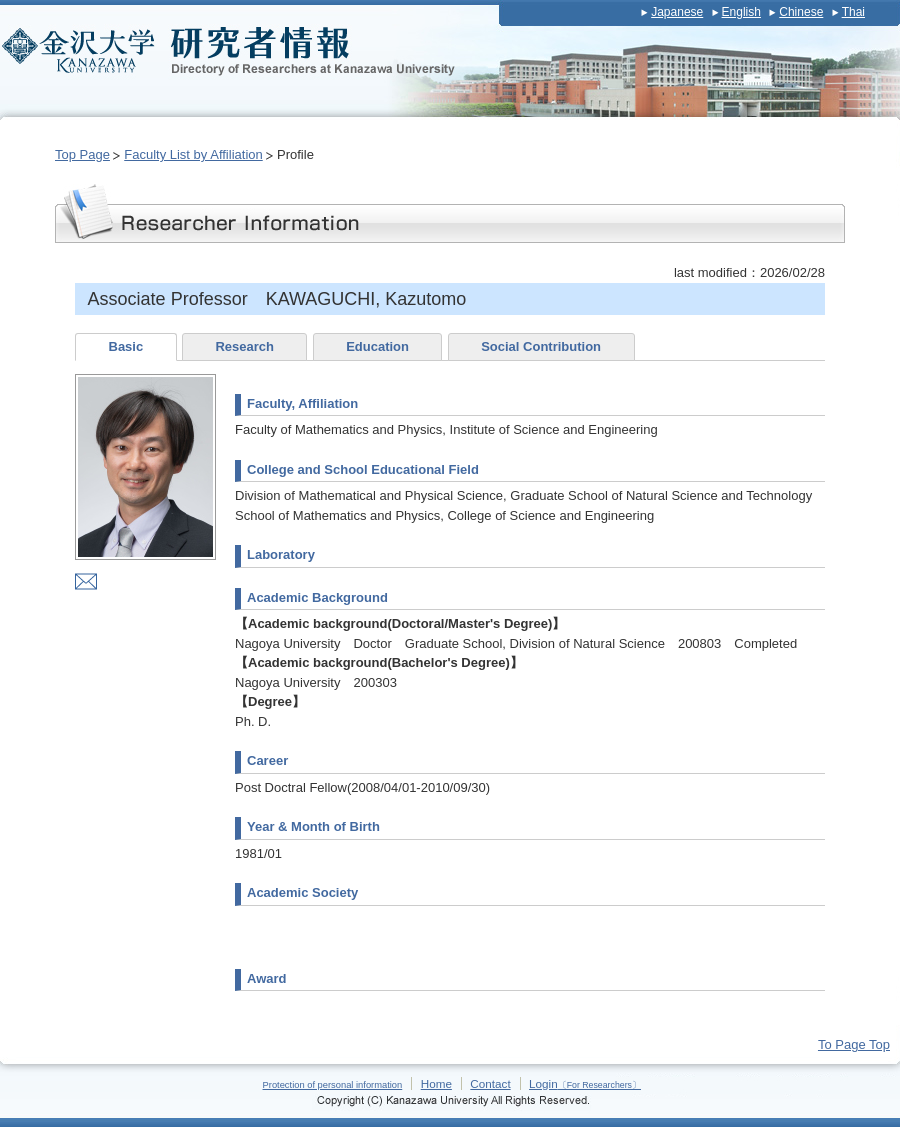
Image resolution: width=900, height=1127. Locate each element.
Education (377, 346)
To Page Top (854, 1044)
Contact (490, 1083)
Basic (126, 346)
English (741, 12)
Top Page (82, 154)
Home (436, 1083)
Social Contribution (541, 346)
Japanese (677, 12)
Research (244, 346)
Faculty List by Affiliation (193, 154)
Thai (853, 12)
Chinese (801, 12)
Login (585, 1083)
